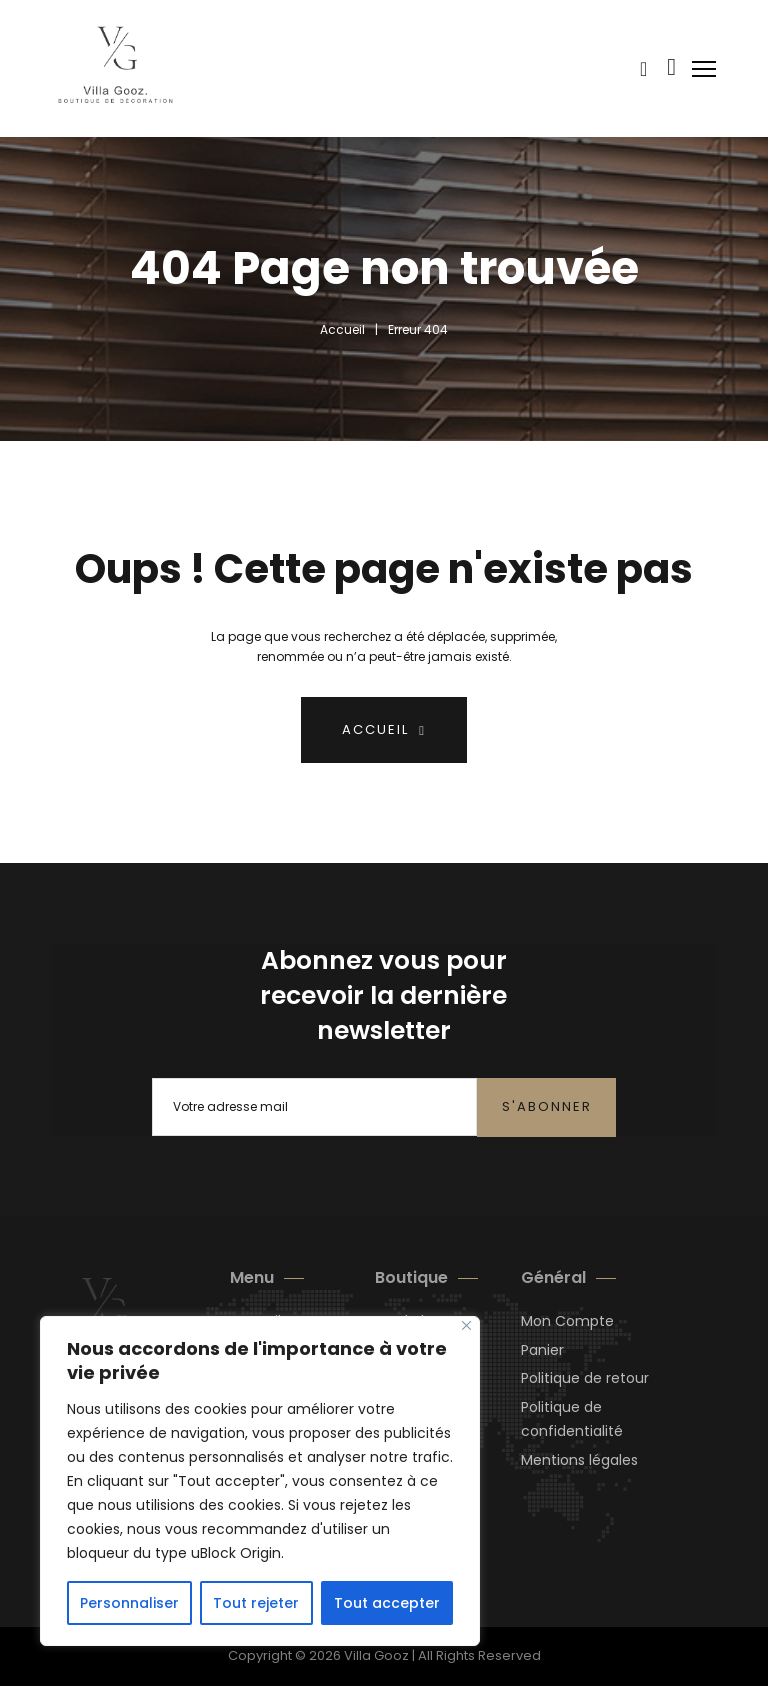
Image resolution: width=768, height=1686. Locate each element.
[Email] (314, 1107)
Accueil (342, 329)
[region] (260, 1481)
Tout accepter (387, 1603)
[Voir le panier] (643, 69)
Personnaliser (129, 1603)
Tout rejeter (256, 1603)
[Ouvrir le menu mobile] (706, 69)
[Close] (466, 1325)
